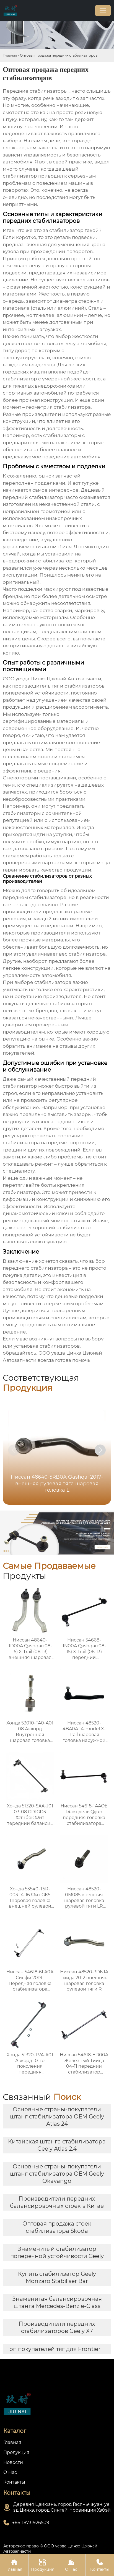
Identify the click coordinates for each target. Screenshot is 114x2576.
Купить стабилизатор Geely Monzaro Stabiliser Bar (57, 2277)
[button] (100, 1450)
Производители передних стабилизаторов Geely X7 (57, 2327)
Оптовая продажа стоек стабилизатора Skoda (56, 2227)
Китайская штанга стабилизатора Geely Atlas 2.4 (57, 2145)
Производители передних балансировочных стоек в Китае (57, 2202)
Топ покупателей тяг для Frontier (53, 2349)
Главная (10, 55)
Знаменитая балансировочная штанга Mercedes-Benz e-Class (57, 2302)
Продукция (42, 2565)
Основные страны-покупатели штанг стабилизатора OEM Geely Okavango (57, 2173)
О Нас (71, 2565)
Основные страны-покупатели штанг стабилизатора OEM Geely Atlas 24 (57, 2116)
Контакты (100, 2565)
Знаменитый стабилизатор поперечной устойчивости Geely (57, 2252)
